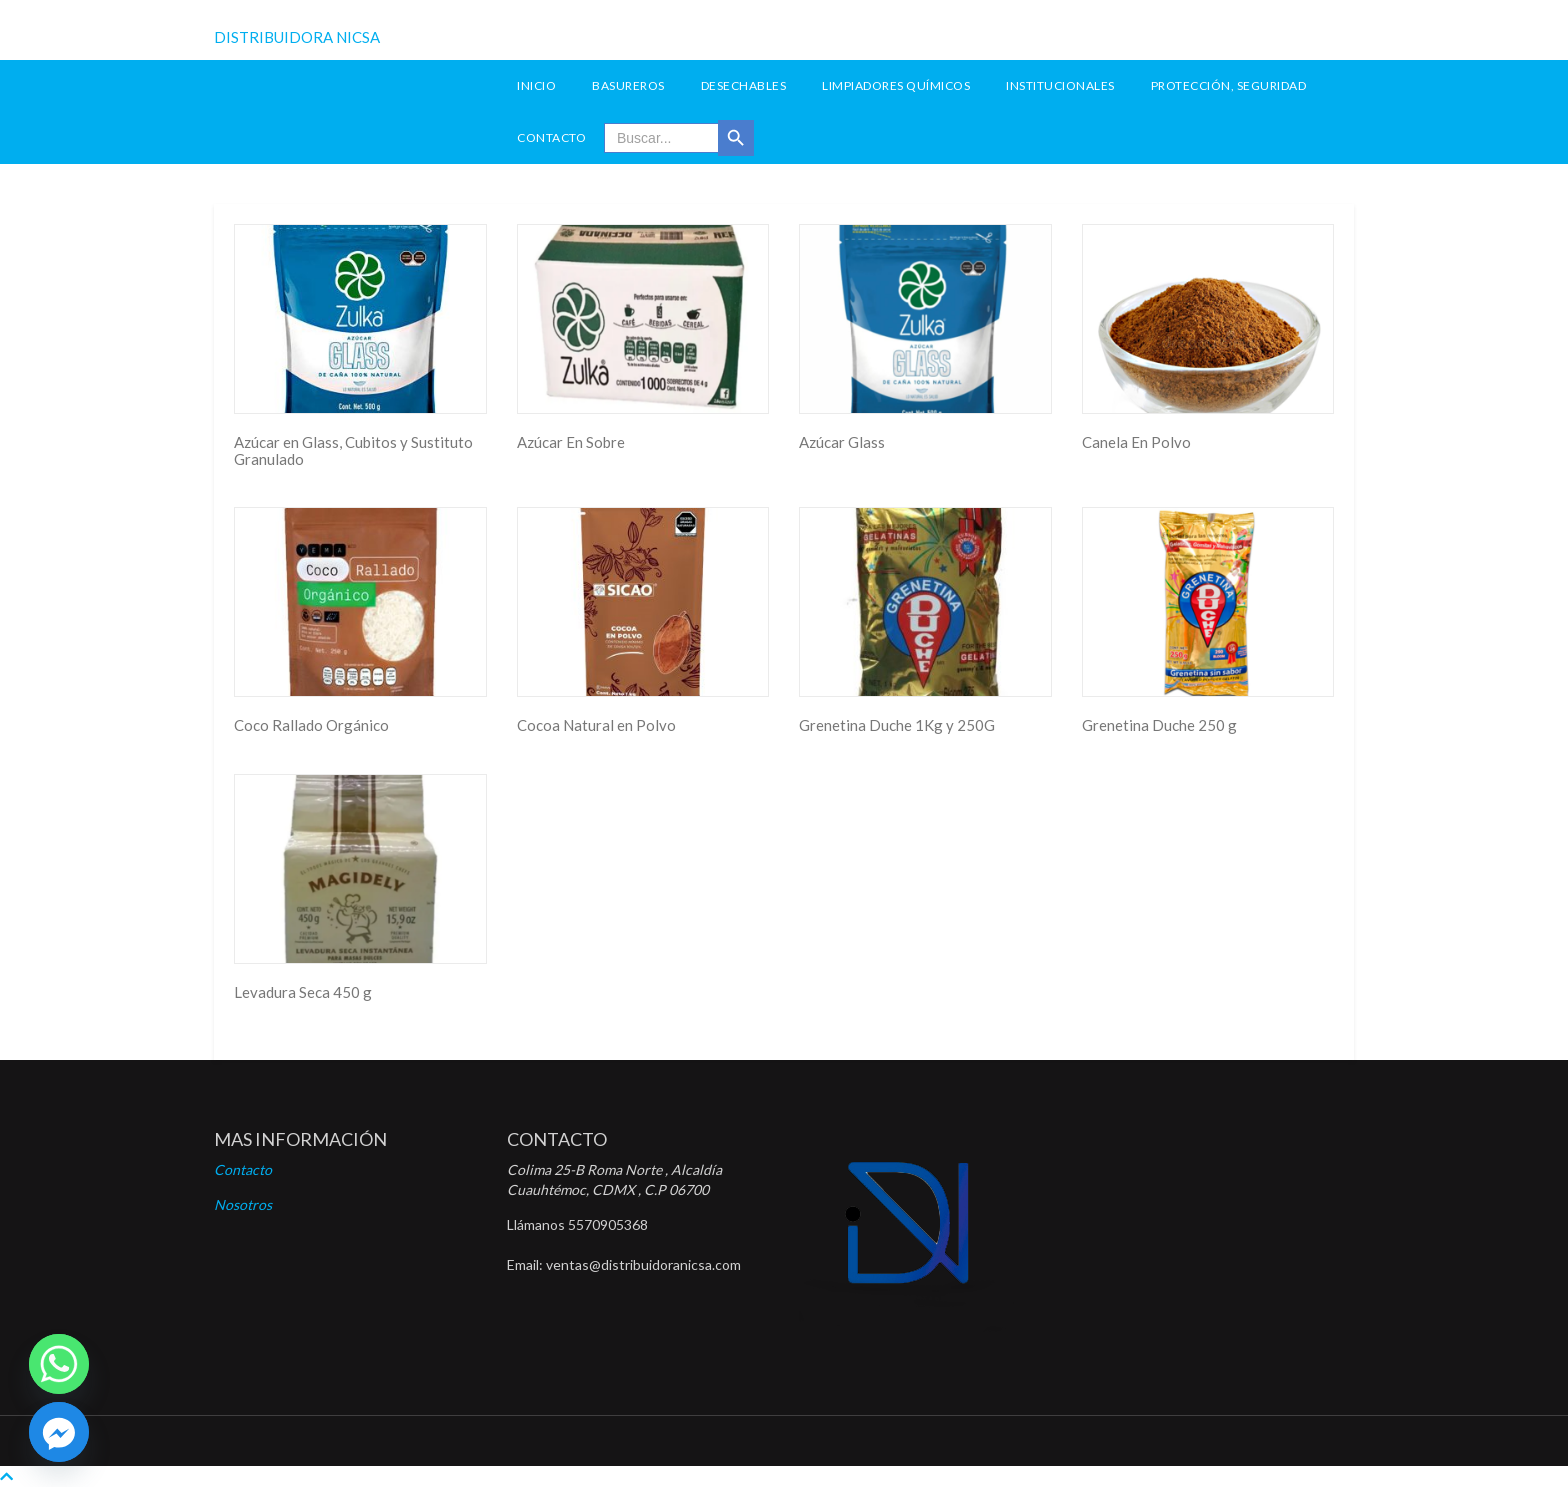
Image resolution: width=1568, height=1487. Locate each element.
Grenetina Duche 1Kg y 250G (897, 725)
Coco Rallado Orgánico (311, 725)
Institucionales (1060, 85)
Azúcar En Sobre (571, 442)
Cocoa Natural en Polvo (596, 725)
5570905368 (608, 1224)
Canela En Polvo (1136, 442)
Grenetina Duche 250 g (1159, 725)
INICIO (536, 85)
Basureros (628, 85)
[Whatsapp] (59, 1364)
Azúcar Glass (842, 442)
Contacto (551, 137)
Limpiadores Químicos (896, 85)
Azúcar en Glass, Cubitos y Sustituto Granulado (353, 450)
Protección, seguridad (1229, 85)
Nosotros (243, 1204)
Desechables (744, 85)
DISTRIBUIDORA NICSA (297, 37)
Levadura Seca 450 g (303, 992)
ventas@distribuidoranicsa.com (643, 1264)
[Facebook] (59, 1432)
